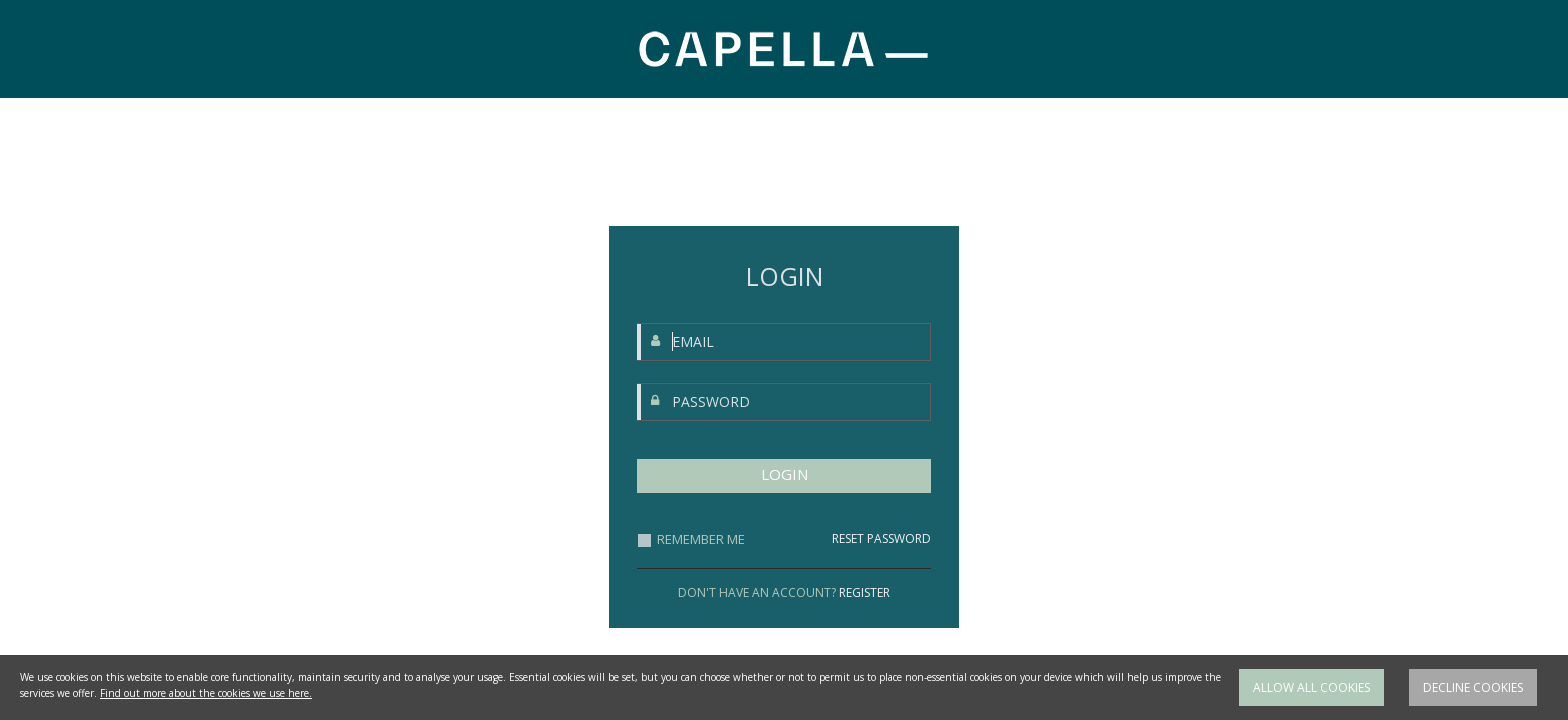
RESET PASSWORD (881, 539)
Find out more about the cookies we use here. (206, 707)
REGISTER (864, 592)
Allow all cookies (1311, 701)
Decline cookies (1473, 701)
